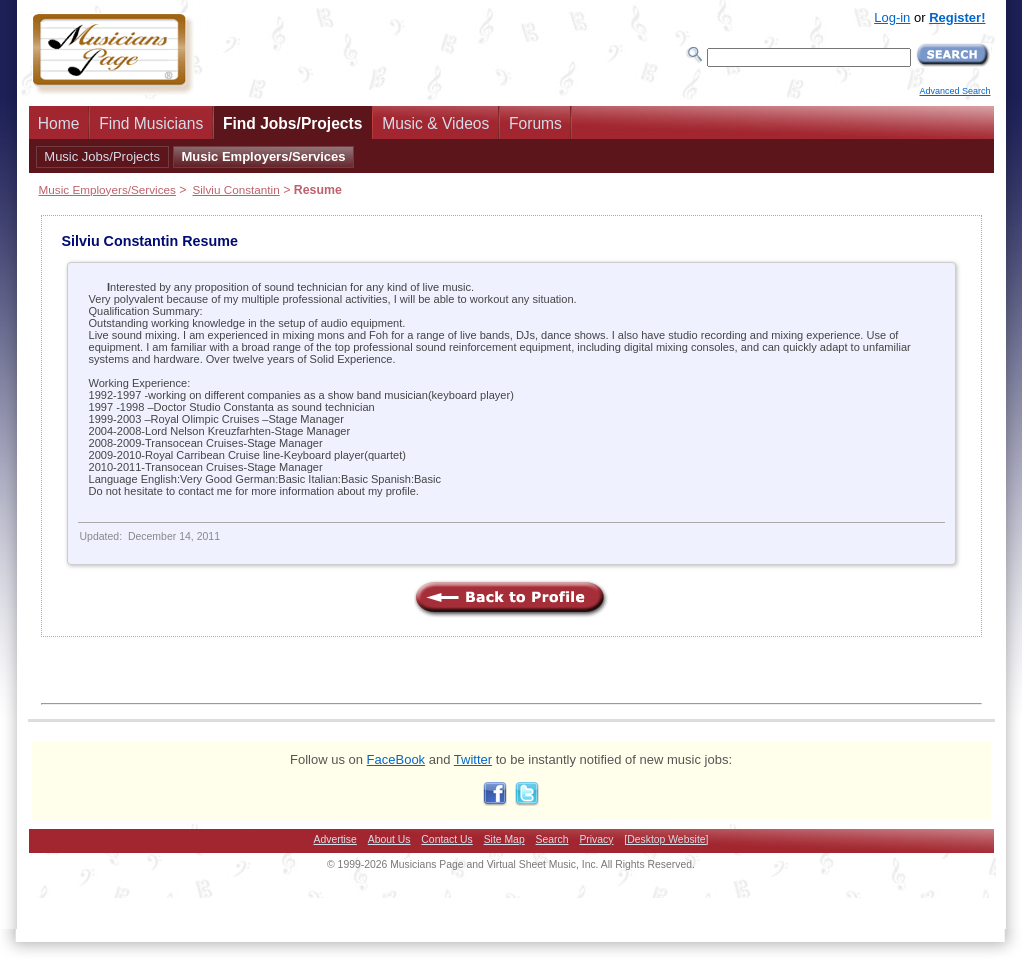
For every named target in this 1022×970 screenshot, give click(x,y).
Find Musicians (151, 123)
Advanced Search (954, 91)
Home (59, 123)
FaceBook (396, 759)
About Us (389, 839)
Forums (535, 123)
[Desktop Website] (666, 839)
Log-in (892, 17)
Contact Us (446, 839)
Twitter (473, 759)
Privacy (596, 839)
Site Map (504, 839)
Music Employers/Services (263, 156)
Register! (957, 17)
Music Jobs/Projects (102, 156)
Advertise (335, 839)
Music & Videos (435, 123)
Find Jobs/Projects (293, 123)
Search (552, 839)
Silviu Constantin (235, 189)
